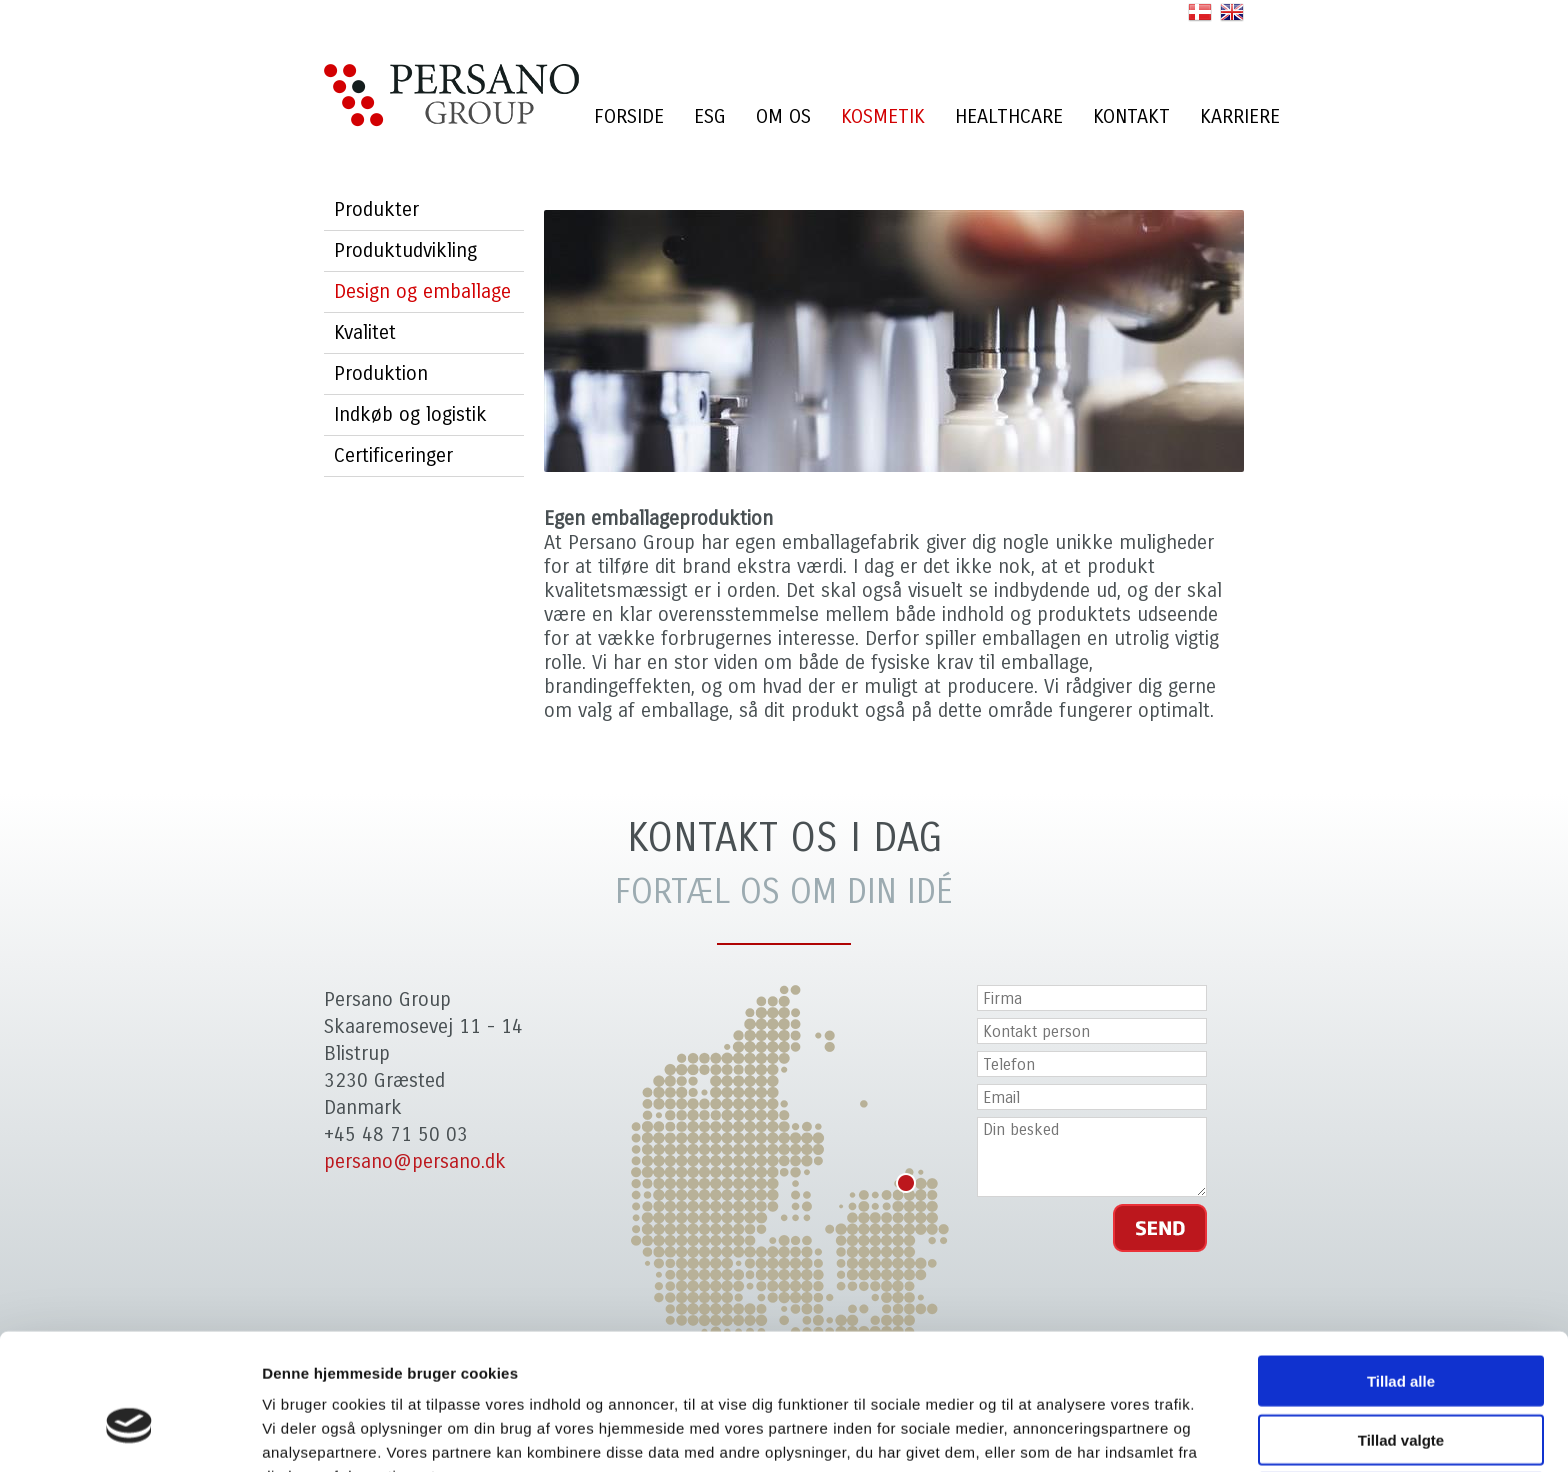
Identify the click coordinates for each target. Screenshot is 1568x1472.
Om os (783, 116)
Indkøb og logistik (410, 414)
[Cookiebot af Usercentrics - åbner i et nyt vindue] (129, 1433)
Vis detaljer (1039, 1432)
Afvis (1401, 1389)
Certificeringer (393, 455)
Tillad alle (1401, 1272)
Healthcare (1009, 116)
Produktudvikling (405, 250)
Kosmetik (883, 116)
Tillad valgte (1401, 1331)
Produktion (381, 373)
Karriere (1240, 116)
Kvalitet (365, 332)
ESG (710, 116)
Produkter (376, 209)
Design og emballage (422, 291)
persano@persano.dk (415, 1161)
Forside (629, 116)
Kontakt (1131, 116)
